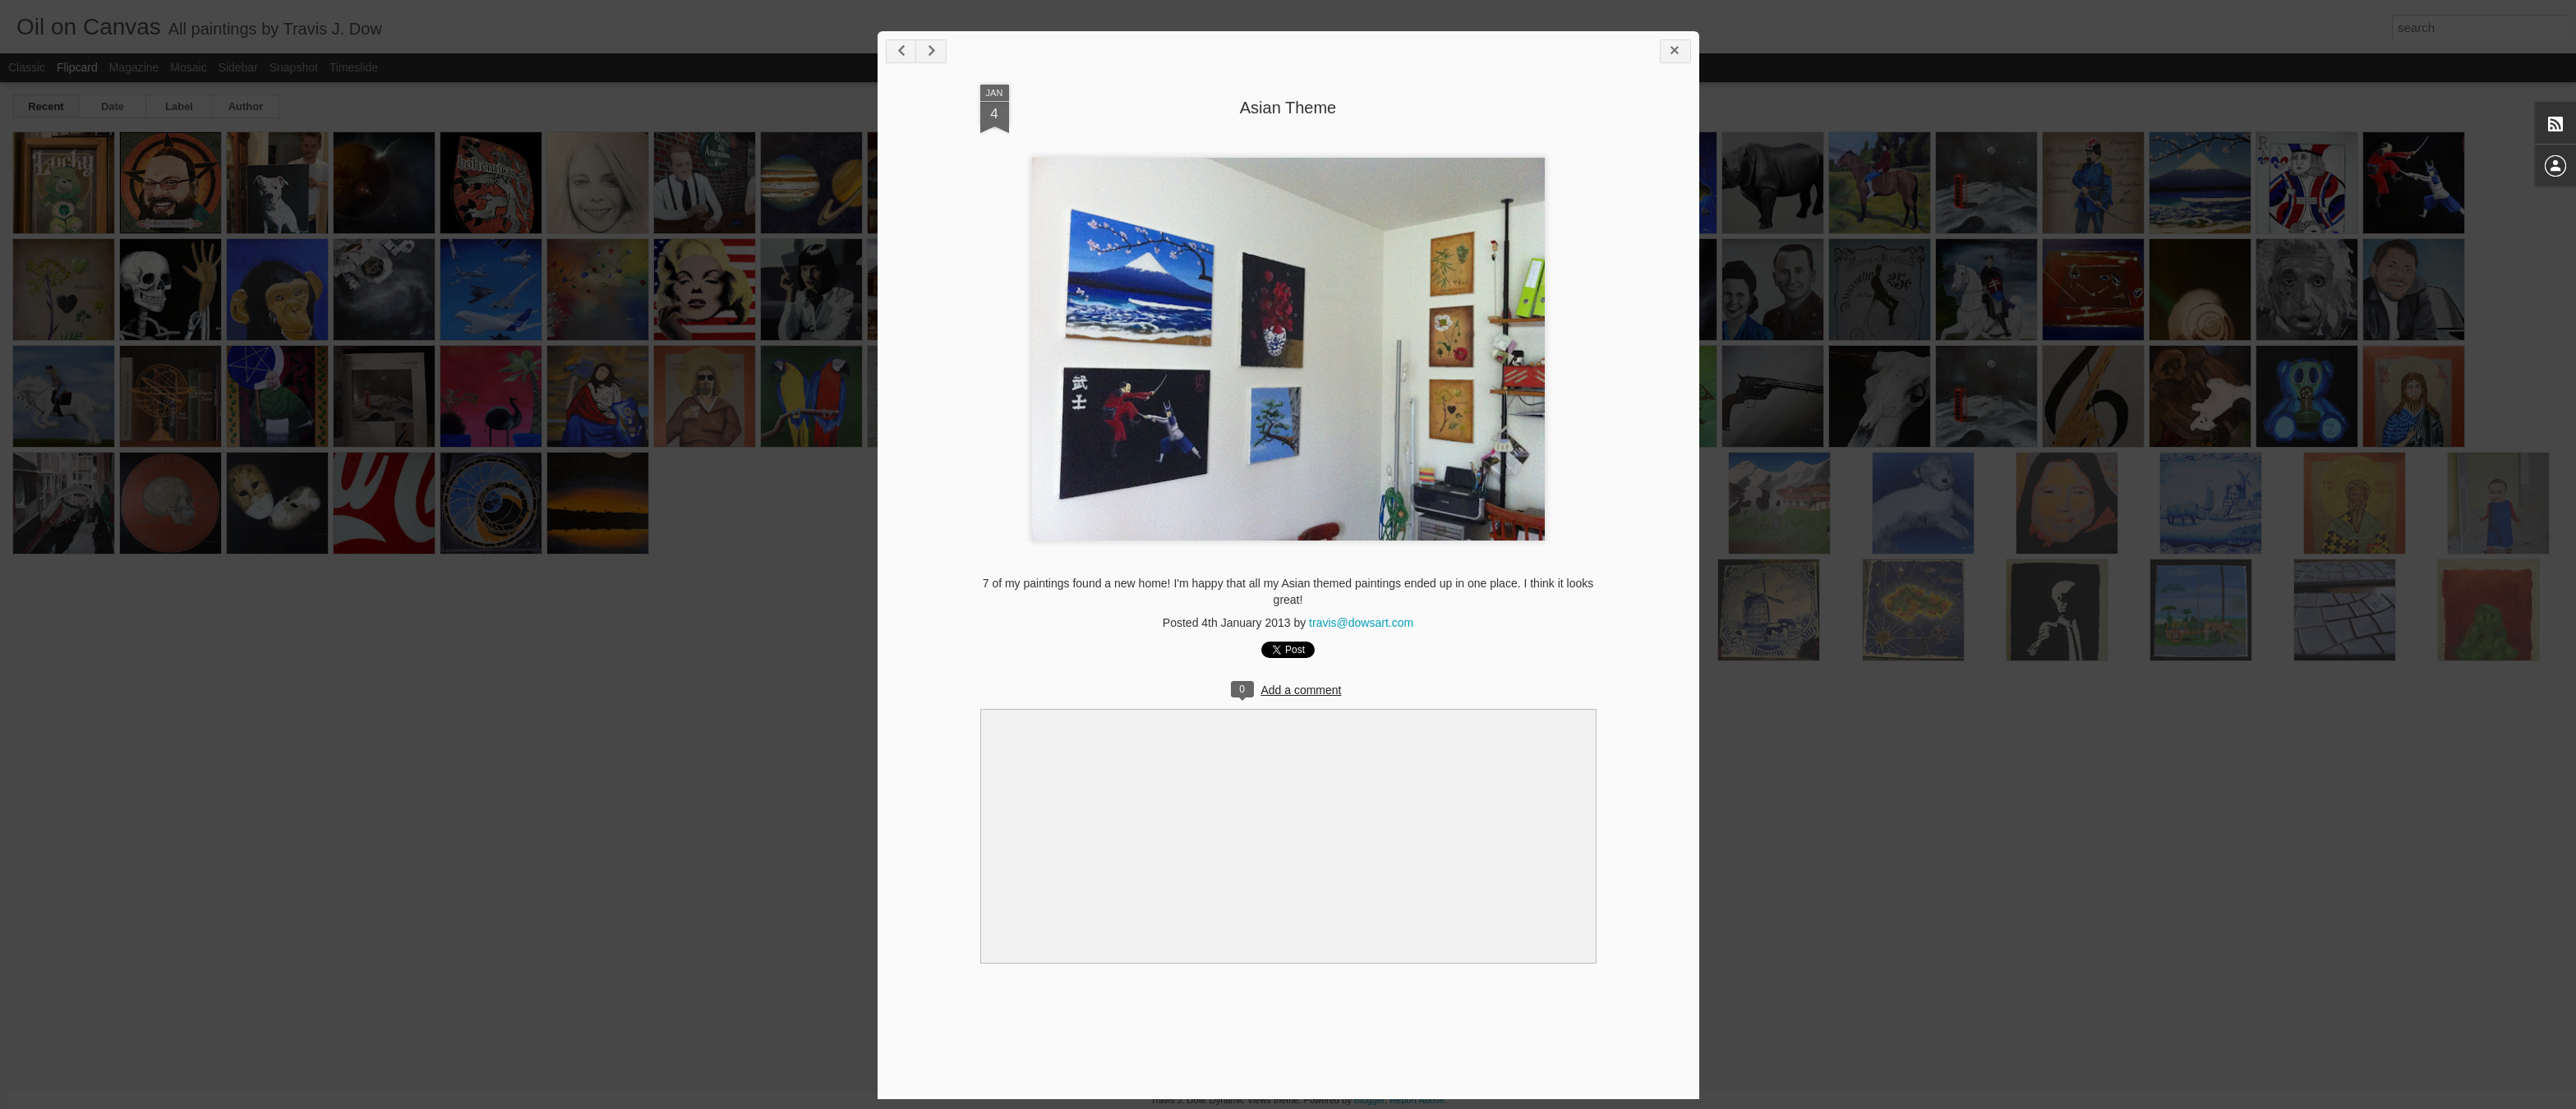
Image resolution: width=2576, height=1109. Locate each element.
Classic (26, 67)
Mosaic (188, 67)
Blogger (1369, 1100)
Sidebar (238, 67)
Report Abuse (1417, 1100)
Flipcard (77, 67)
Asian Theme (1288, 108)
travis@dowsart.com (1361, 622)
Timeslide (353, 67)
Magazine (134, 67)
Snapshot (294, 67)
